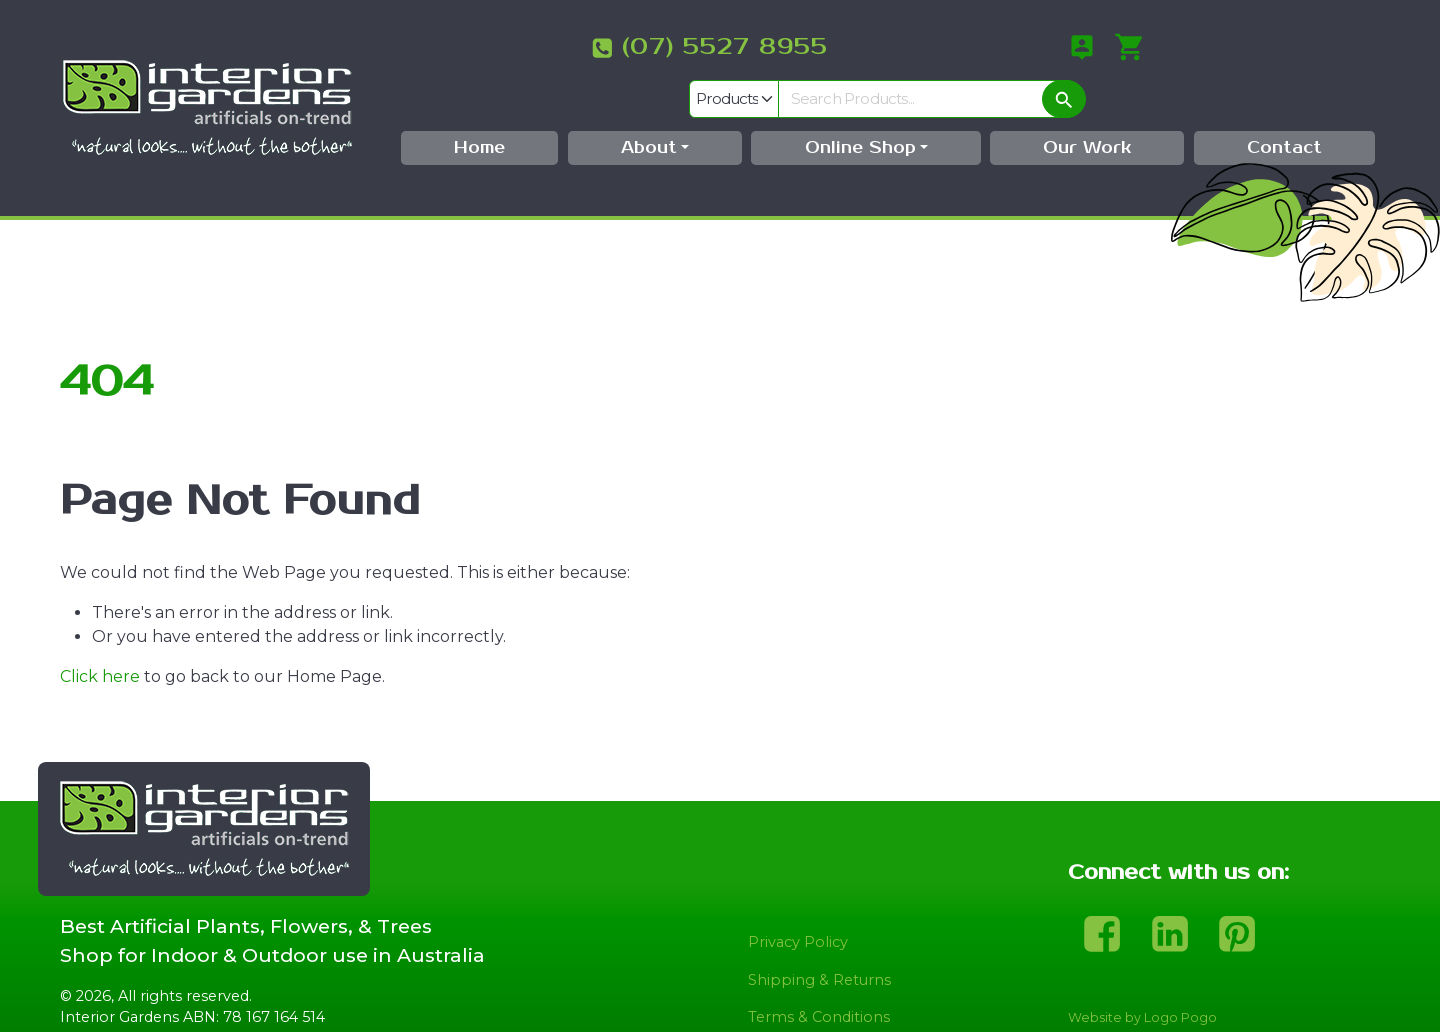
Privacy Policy (798, 904)
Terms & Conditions (819, 979)
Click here (100, 637)
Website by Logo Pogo (1142, 979)
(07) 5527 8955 (518, 47)
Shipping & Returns (819, 942)
